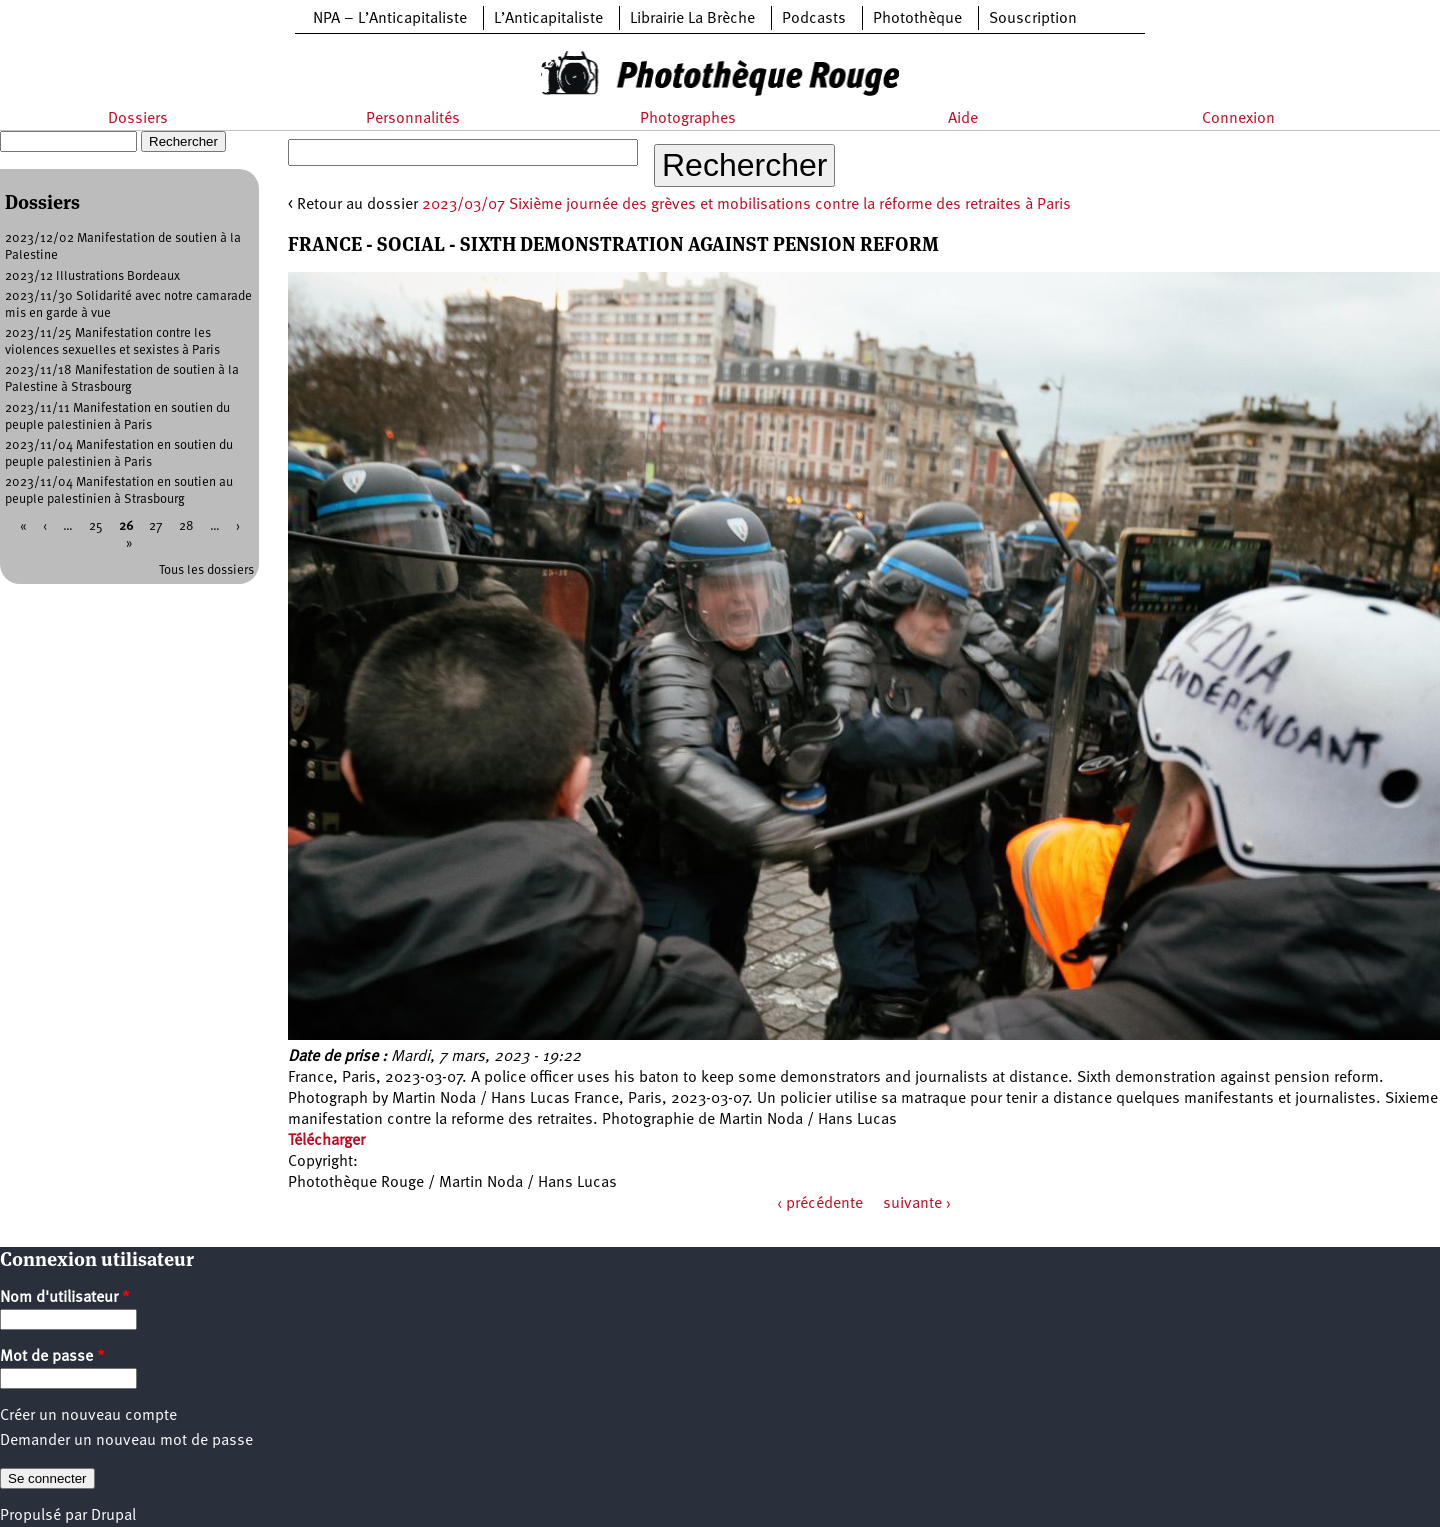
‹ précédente (820, 1204)
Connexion (1238, 119)
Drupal (113, 1516)
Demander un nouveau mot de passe (126, 1441)
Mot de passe (52, 1357)
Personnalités (413, 119)
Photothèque (917, 19)
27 (156, 526)
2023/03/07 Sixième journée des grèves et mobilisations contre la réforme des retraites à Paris (746, 205)
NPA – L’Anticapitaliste (390, 19)
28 (186, 526)
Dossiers (138, 119)
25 (96, 526)
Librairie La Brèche (692, 19)
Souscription (1033, 19)
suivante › (917, 1204)
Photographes (688, 119)
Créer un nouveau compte (88, 1416)
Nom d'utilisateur (65, 1298)
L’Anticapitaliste (548, 19)
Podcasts (814, 19)
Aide (963, 119)
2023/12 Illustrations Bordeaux (92, 276)
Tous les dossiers (206, 570)
